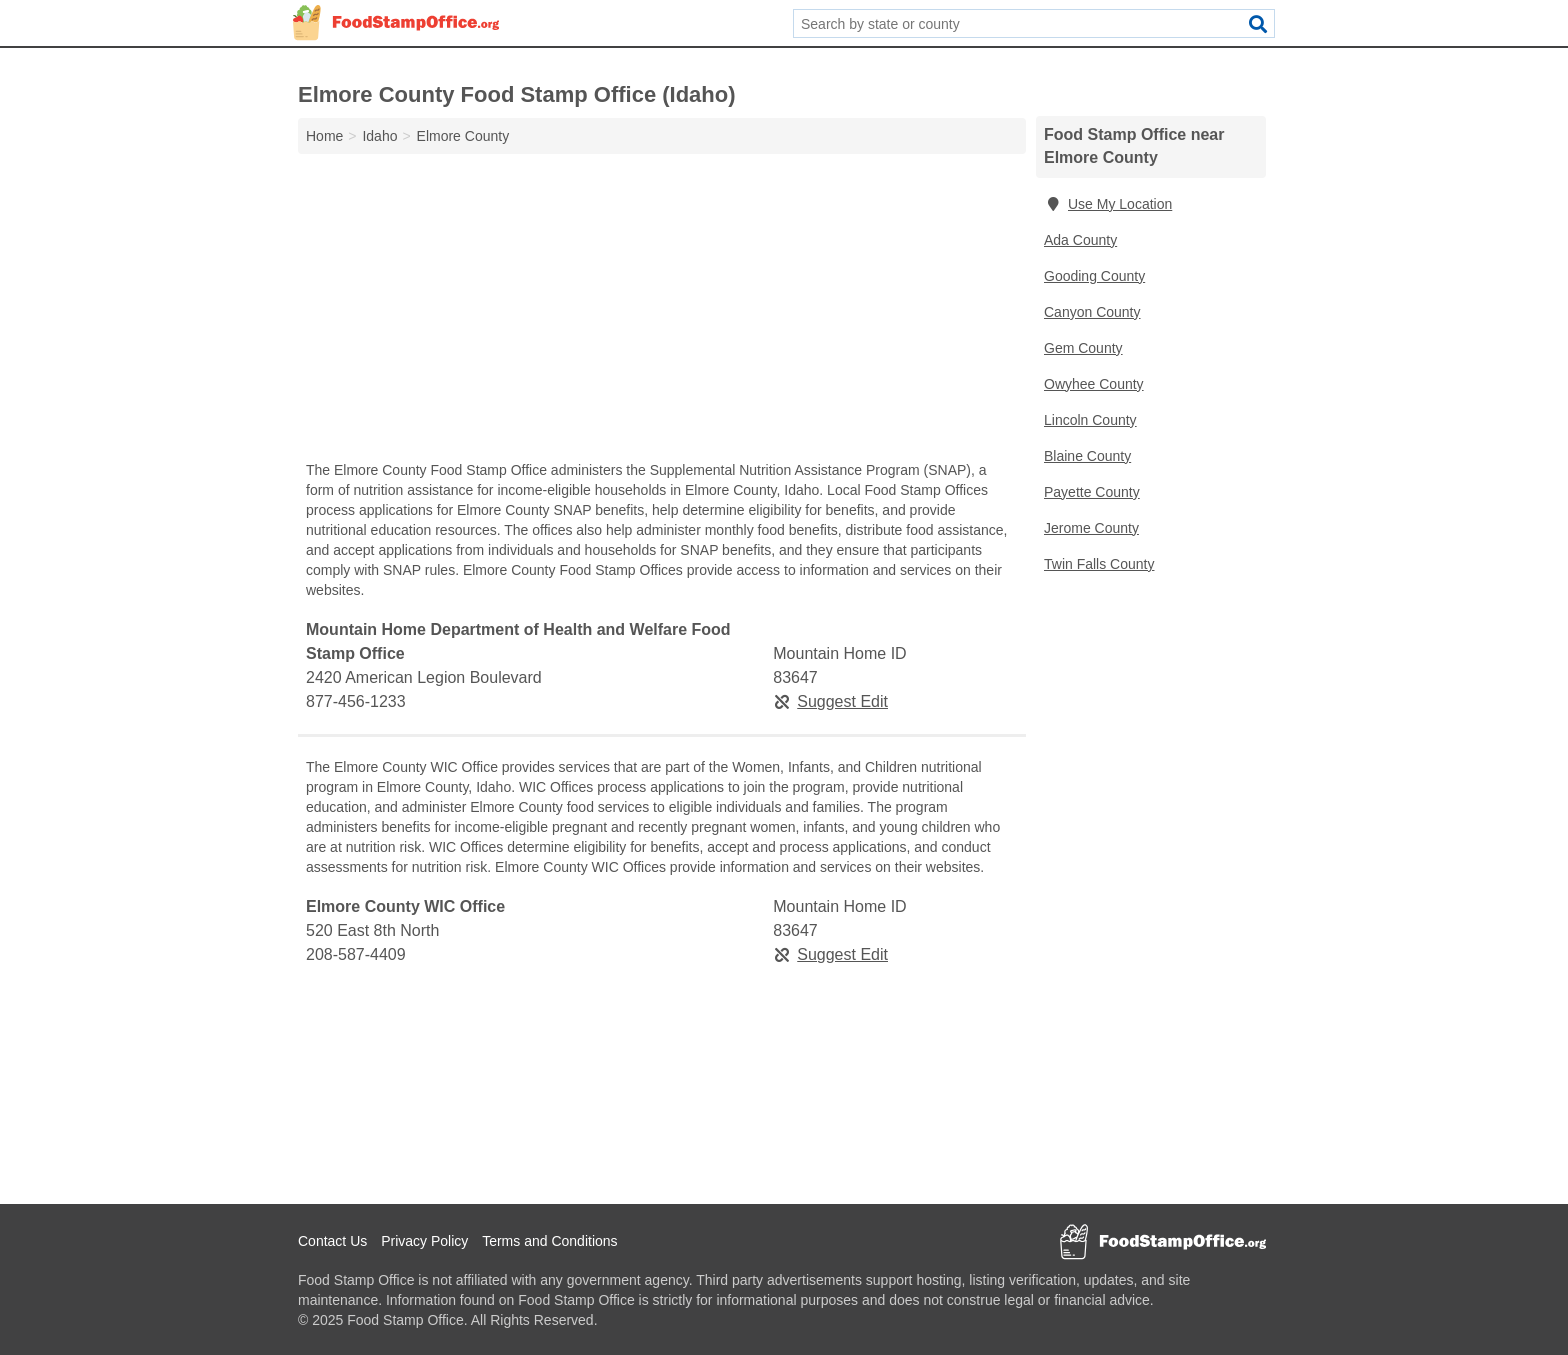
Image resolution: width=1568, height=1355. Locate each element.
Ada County (1080, 240)
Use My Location (1108, 204)
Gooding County (1094, 276)
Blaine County (1087, 456)
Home (324, 136)
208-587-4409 (356, 954)
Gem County (1083, 348)
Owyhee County (1094, 384)
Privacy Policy (424, 1241)
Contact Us (332, 1241)
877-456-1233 (356, 701)
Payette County (1092, 492)
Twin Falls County (1099, 564)
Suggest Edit (830, 701)
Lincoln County (1090, 420)
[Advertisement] (662, 312)
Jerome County (1091, 528)
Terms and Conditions (549, 1241)
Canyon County (1092, 312)
